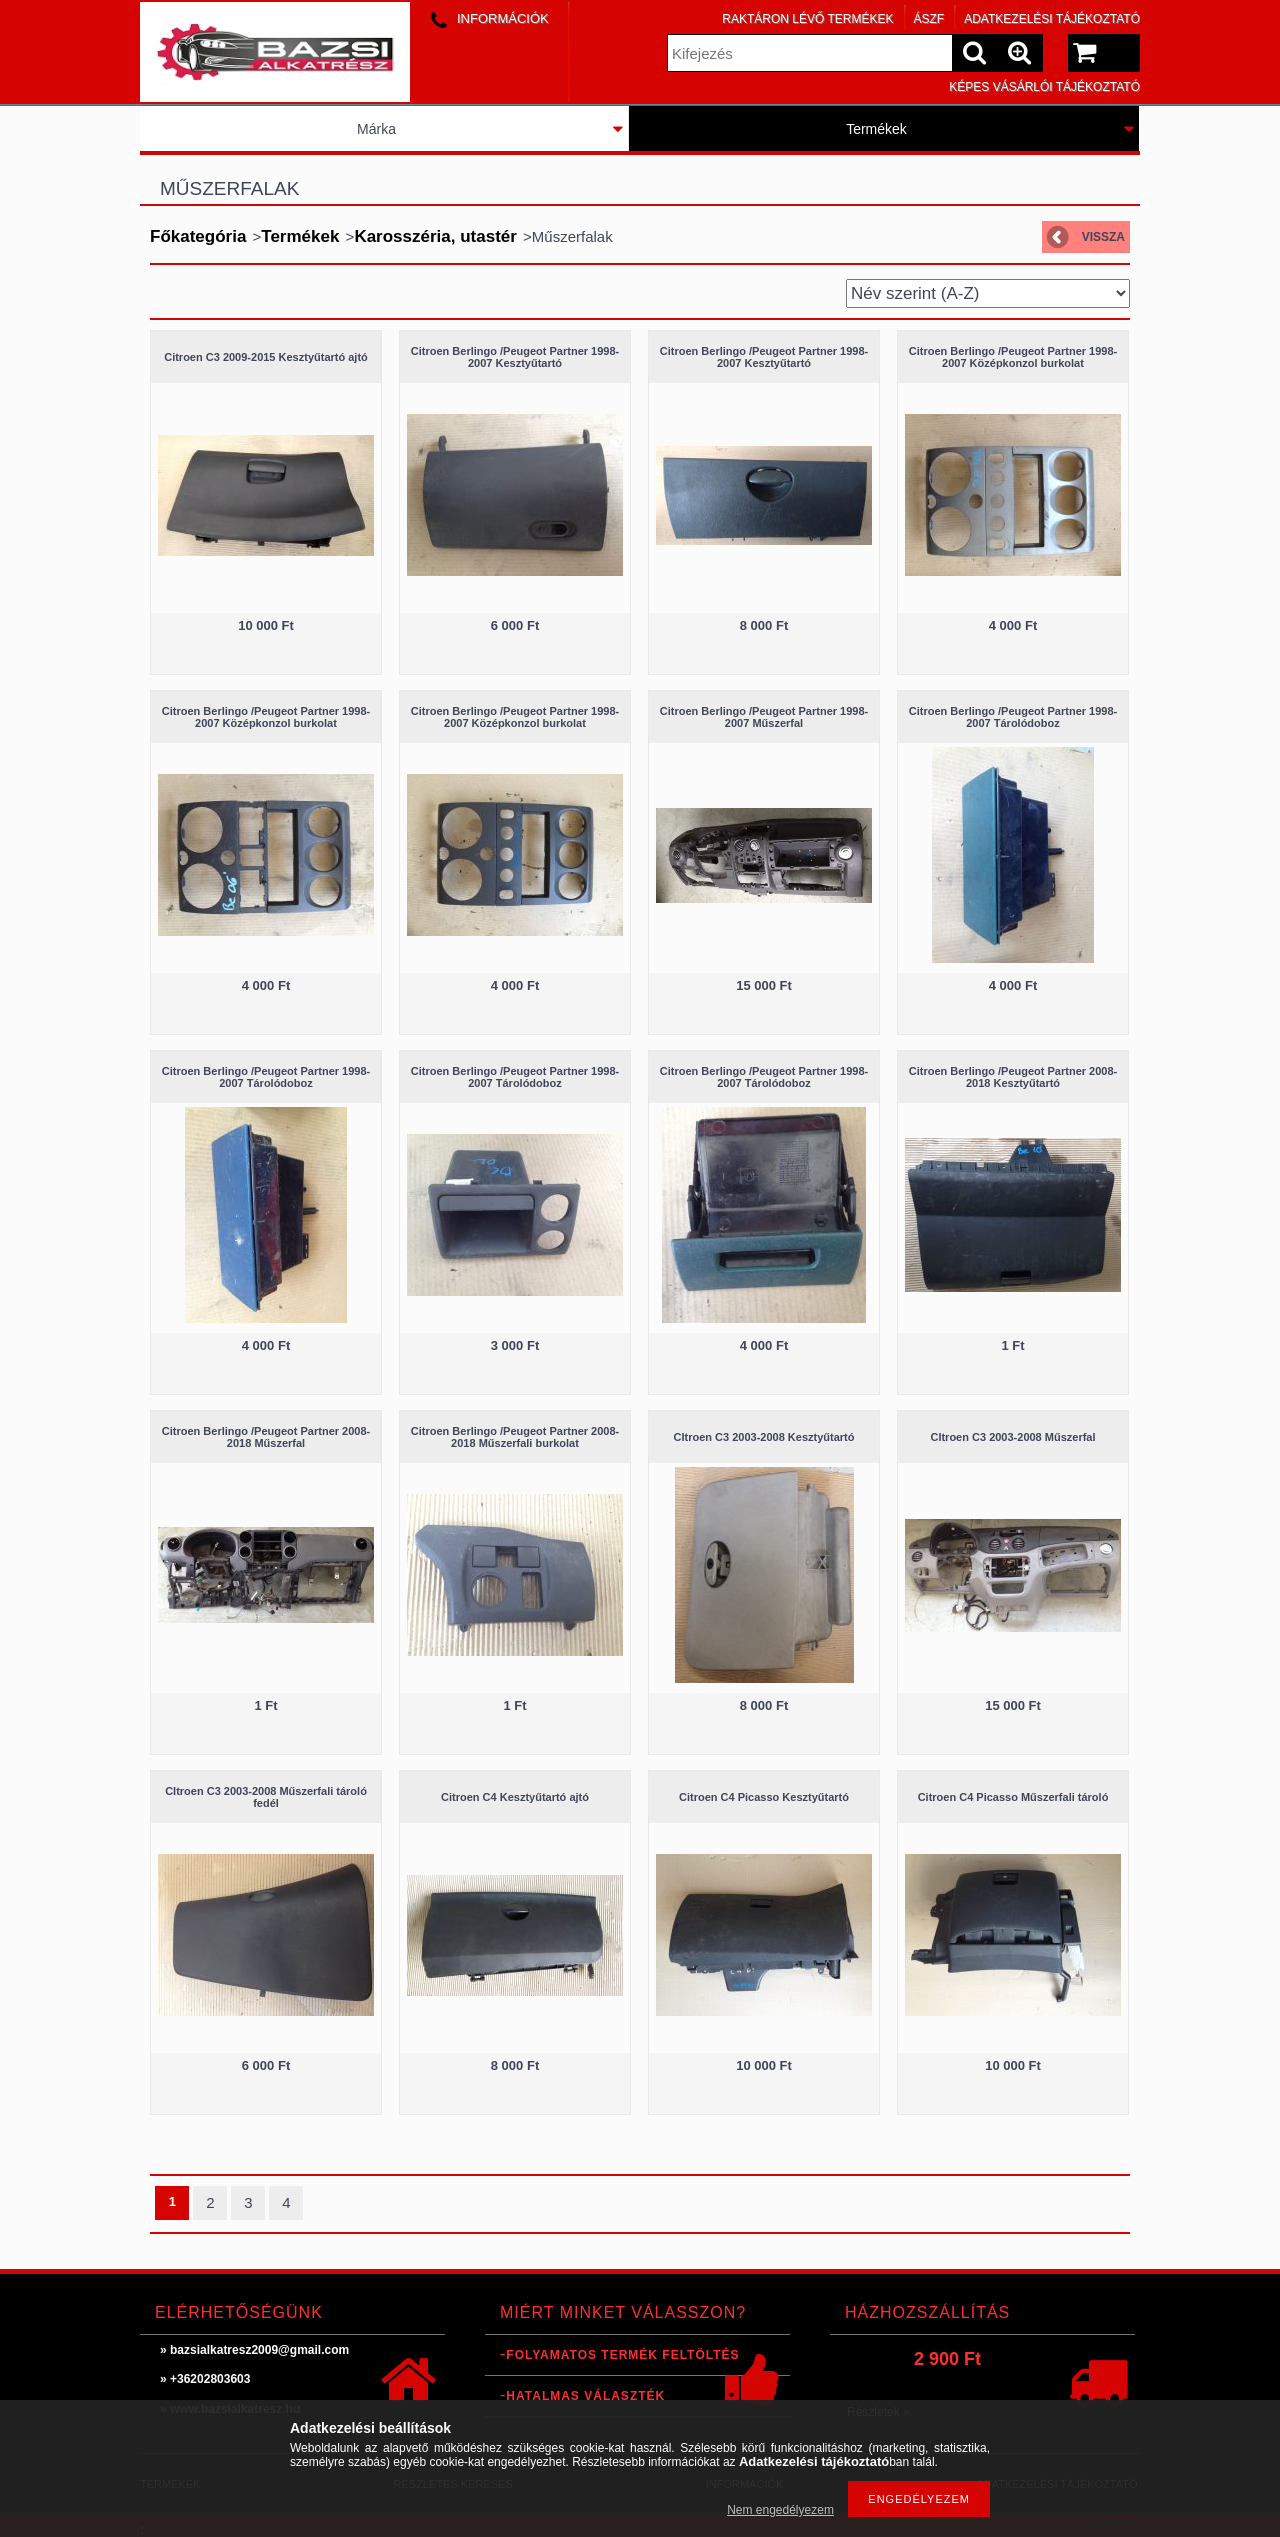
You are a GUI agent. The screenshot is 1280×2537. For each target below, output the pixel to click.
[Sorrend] (988, 293)
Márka (376, 129)
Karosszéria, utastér (435, 236)
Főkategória (198, 236)
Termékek (876, 129)
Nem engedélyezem (780, 2510)
